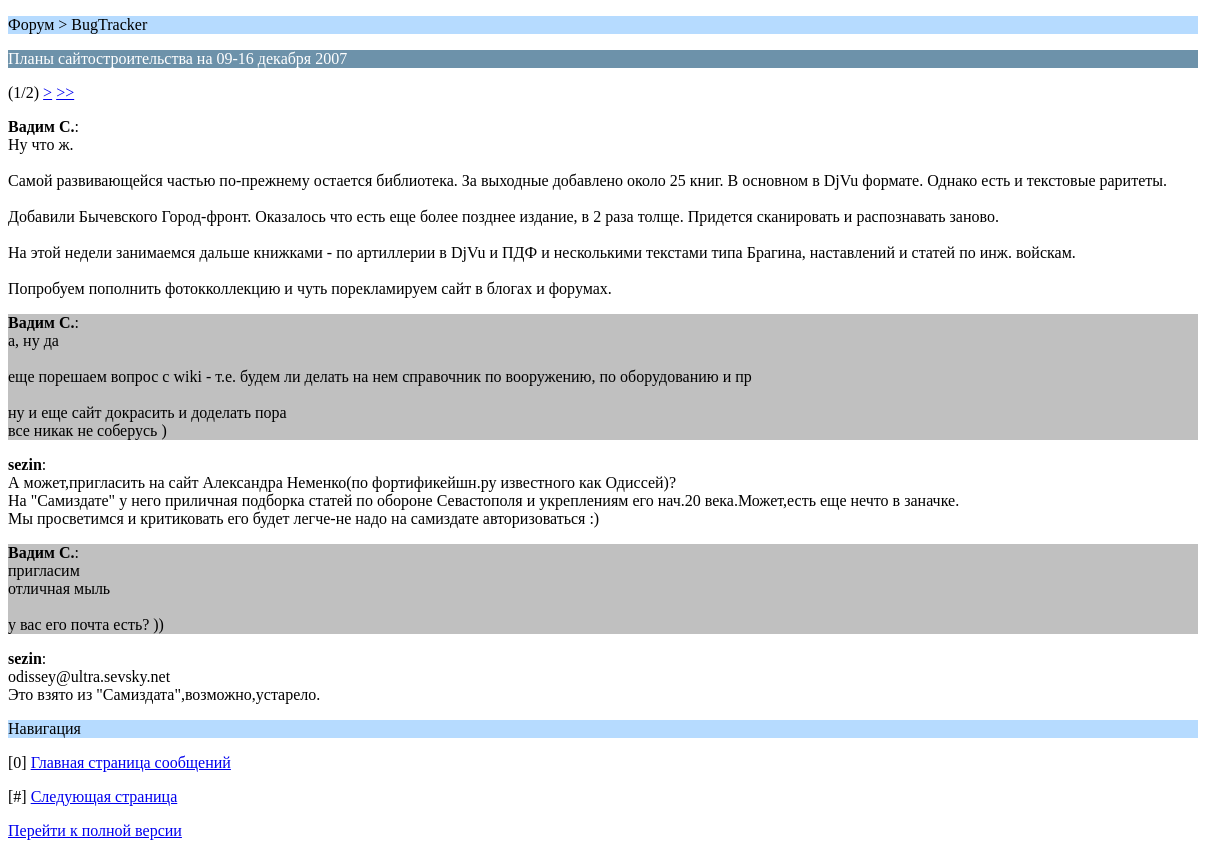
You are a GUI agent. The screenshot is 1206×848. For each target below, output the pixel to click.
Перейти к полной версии (95, 830)
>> (65, 92)
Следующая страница (104, 796)
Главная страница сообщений (131, 762)
